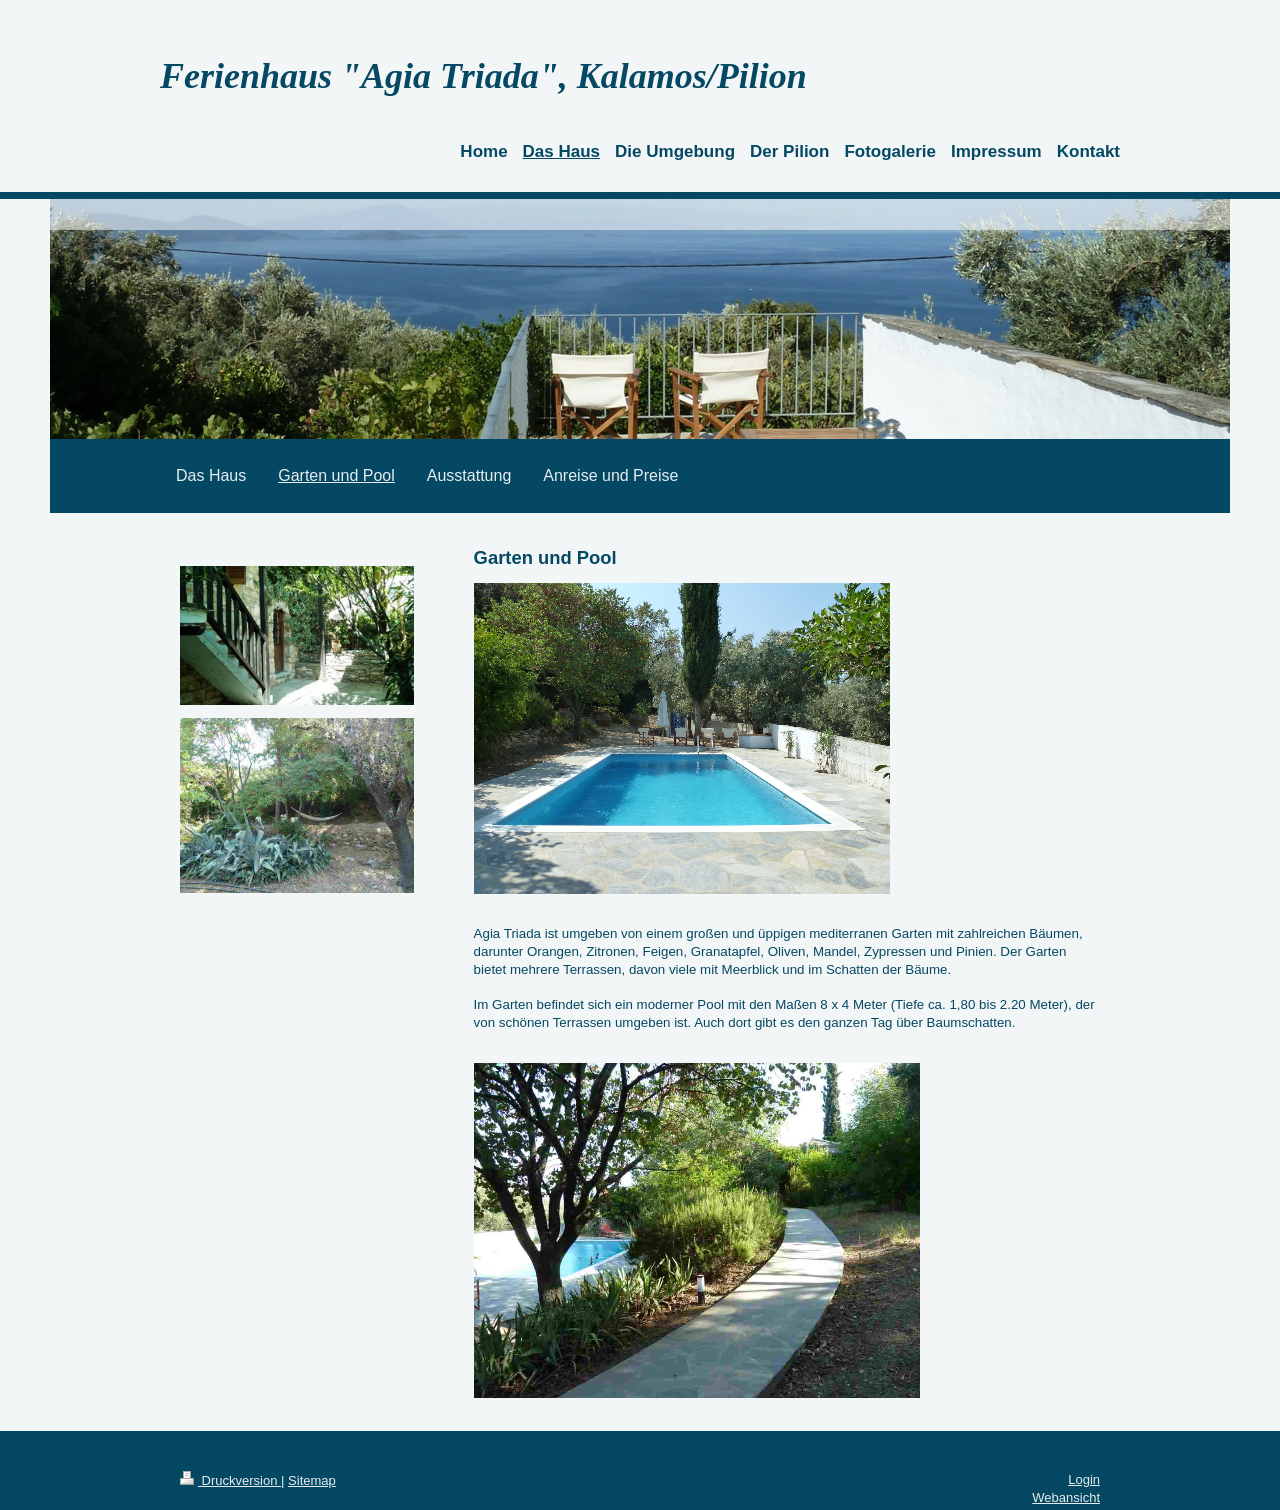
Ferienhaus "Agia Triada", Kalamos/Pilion (483, 76)
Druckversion (230, 1480)
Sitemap (312, 1480)
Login (1084, 1479)
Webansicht (1066, 1497)
